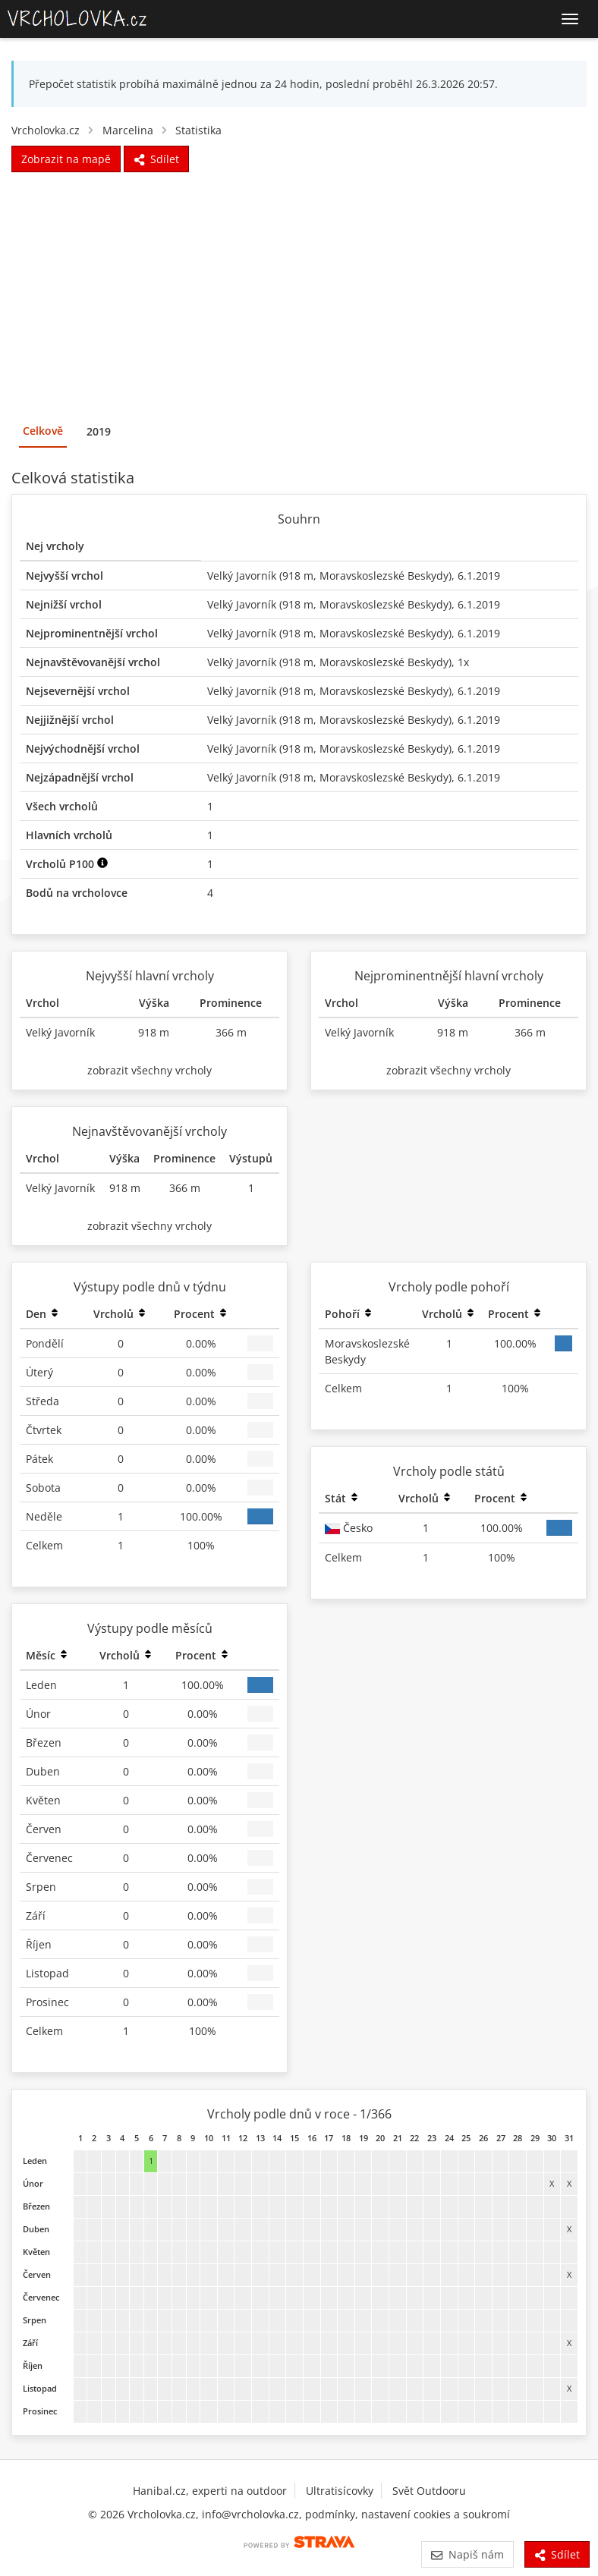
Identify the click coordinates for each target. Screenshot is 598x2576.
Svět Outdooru (429, 2490)
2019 (99, 431)
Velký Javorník (241, 575)
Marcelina (127, 130)
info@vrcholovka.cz (250, 2514)
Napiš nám (467, 2554)
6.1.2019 (479, 575)
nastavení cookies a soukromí (435, 2514)
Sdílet (557, 2554)
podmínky (330, 2514)
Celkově (43, 430)
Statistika (198, 130)
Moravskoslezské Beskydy (383, 575)
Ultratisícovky (339, 2490)
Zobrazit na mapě (66, 159)
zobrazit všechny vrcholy (149, 1070)
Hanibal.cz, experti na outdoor (210, 2490)
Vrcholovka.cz (45, 130)
